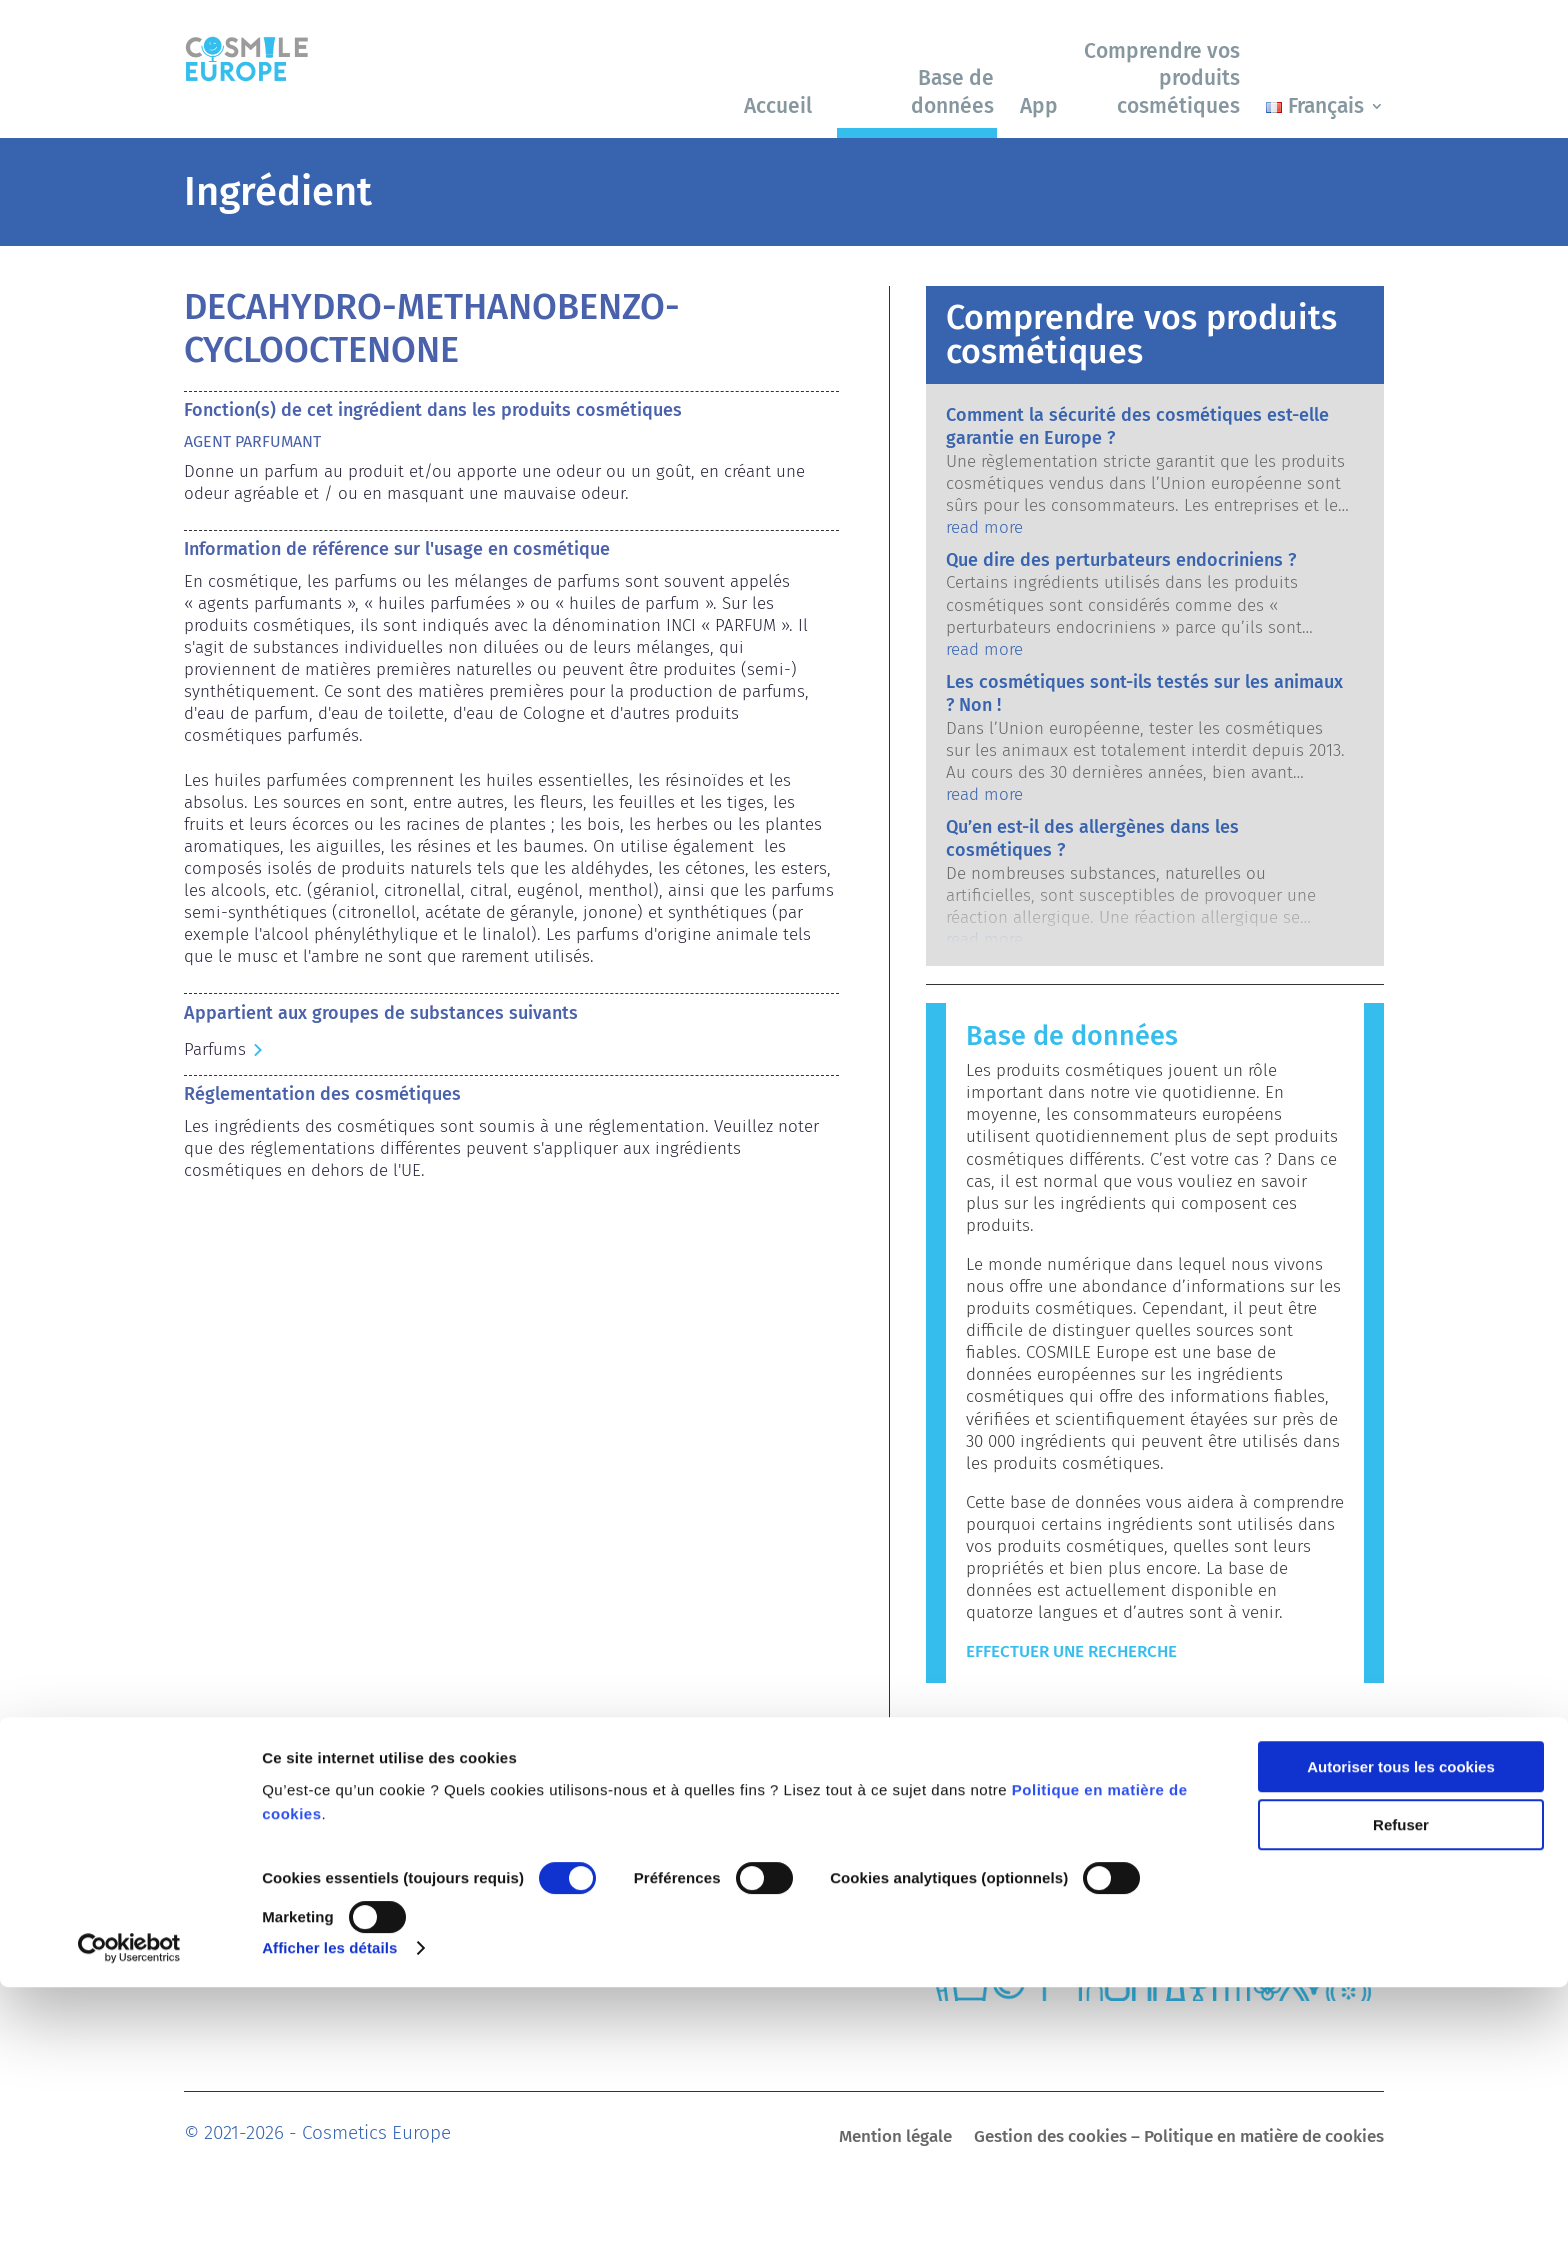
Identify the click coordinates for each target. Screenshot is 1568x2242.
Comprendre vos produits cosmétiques (1162, 78)
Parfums (215, 1049)
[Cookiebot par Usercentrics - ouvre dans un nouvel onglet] (129, 2203)
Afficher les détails (329, 2202)
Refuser (1401, 2079)
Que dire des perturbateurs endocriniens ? (1121, 560)
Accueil (778, 106)
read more (984, 527)
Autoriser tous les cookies (1401, 2021)
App (1039, 106)
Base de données (952, 91)
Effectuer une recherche (1071, 1651)
